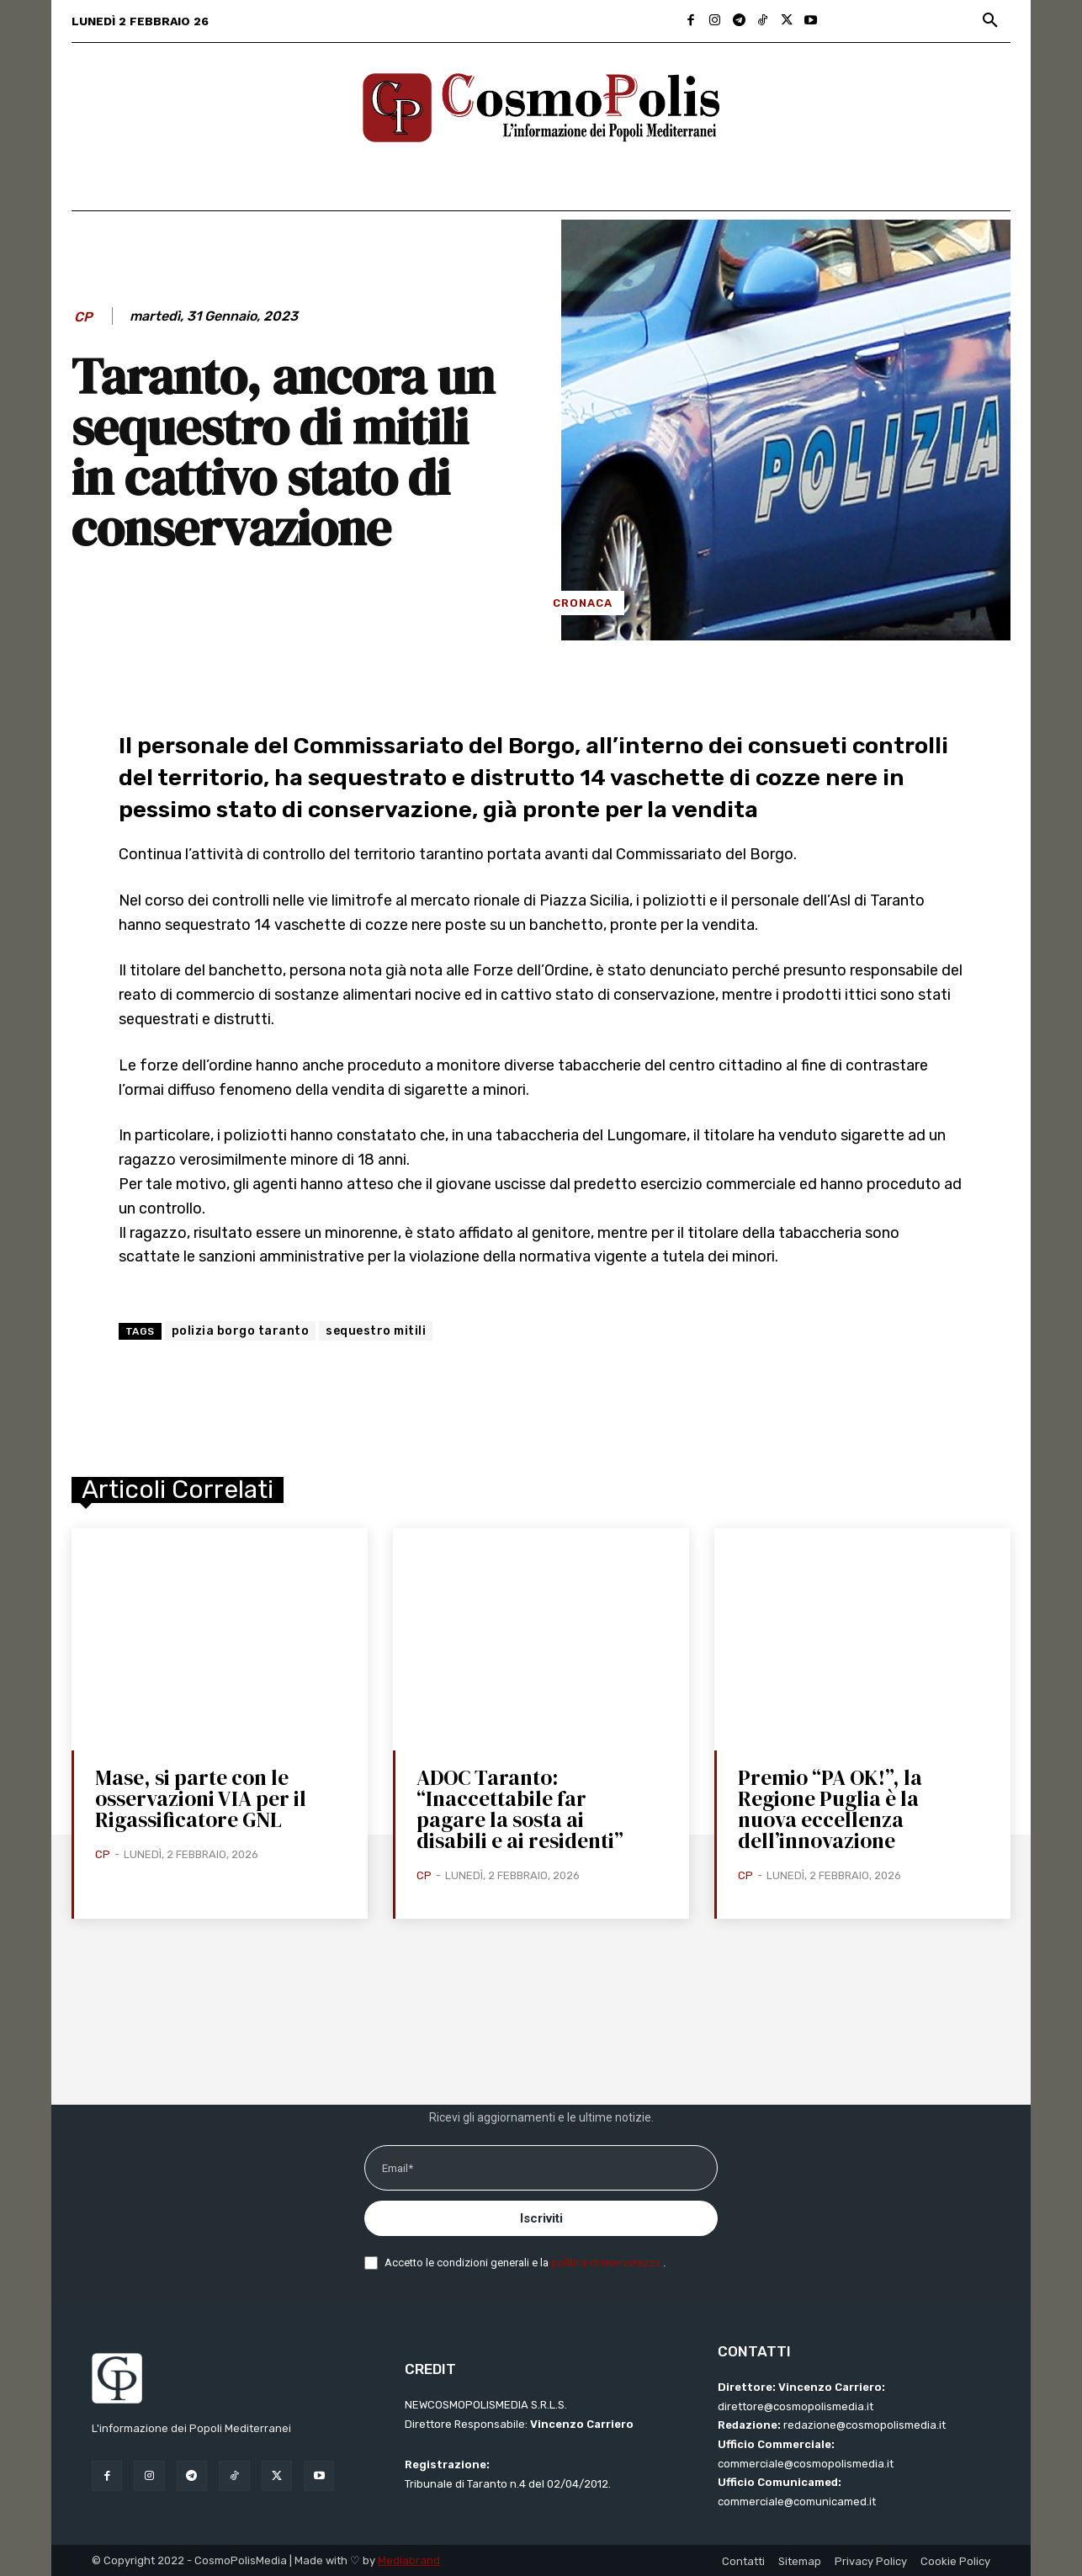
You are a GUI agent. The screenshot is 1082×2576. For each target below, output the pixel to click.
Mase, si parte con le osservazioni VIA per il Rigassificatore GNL (200, 1798)
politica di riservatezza (607, 2262)
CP (83, 317)
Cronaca (582, 603)
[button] (990, 21)
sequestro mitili (376, 1331)
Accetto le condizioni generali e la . (525, 2262)
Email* (397, 2168)
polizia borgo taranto (241, 1331)
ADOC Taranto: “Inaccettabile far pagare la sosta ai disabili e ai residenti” (519, 1809)
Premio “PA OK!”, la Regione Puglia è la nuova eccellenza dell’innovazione (830, 1809)
